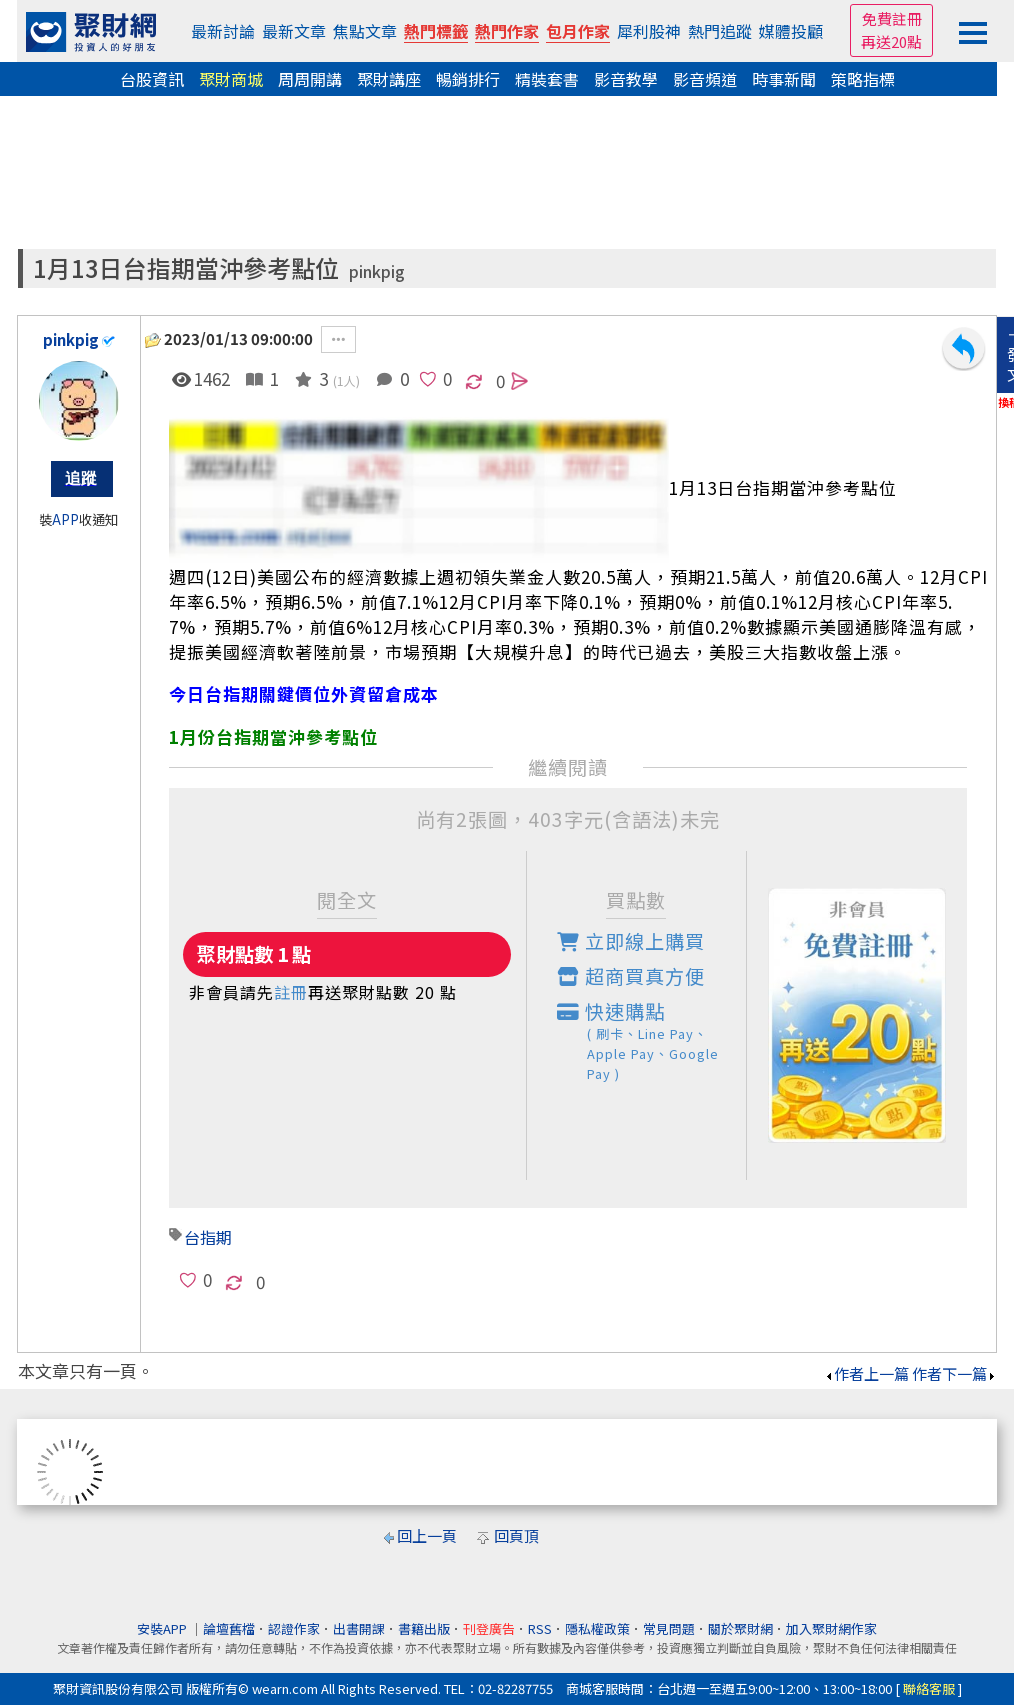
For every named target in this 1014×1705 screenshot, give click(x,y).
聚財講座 (389, 79)
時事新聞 (784, 79)
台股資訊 (152, 79)
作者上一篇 (866, 1373)
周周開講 (310, 79)
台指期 (208, 1237)
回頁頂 (516, 1535)
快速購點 (652, 1040)
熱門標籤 (436, 31)
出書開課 (359, 1628)
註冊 (291, 992)
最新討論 (223, 31)
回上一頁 (427, 1535)
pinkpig (377, 271)
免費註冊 (892, 18)
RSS (540, 1628)
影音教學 (626, 79)
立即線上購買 (631, 941)
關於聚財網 (740, 1628)
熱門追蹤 (720, 31)
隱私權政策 (597, 1628)
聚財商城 (231, 79)
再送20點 (891, 41)
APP (65, 519)
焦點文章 (365, 31)
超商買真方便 (631, 976)
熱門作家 (507, 31)
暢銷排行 (468, 79)
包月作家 (578, 31)
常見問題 (669, 1628)
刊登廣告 (489, 1628)
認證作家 (294, 1628)
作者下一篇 (954, 1373)
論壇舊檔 (229, 1628)
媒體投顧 (791, 31)
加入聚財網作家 (831, 1628)
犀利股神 (649, 31)
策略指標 (863, 79)
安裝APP (163, 1628)
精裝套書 (547, 79)
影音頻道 (705, 79)
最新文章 (294, 31)
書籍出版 (424, 1628)
